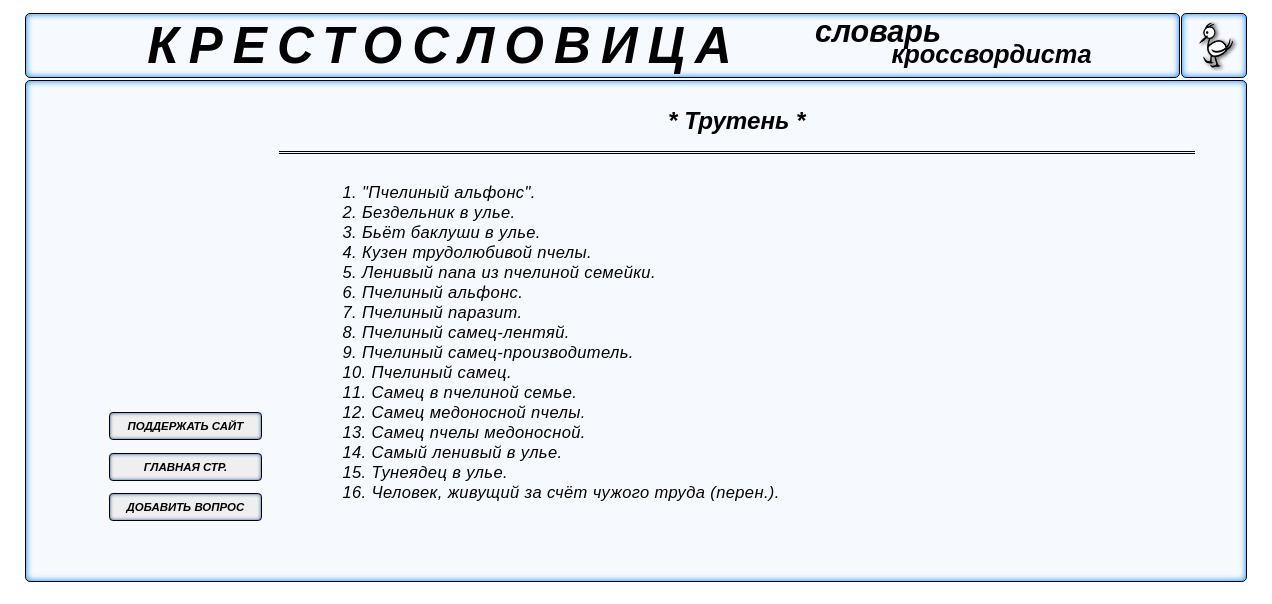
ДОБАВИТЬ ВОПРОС (186, 507)
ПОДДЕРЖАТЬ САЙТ (186, 426)
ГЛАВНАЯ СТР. (185, 467)
